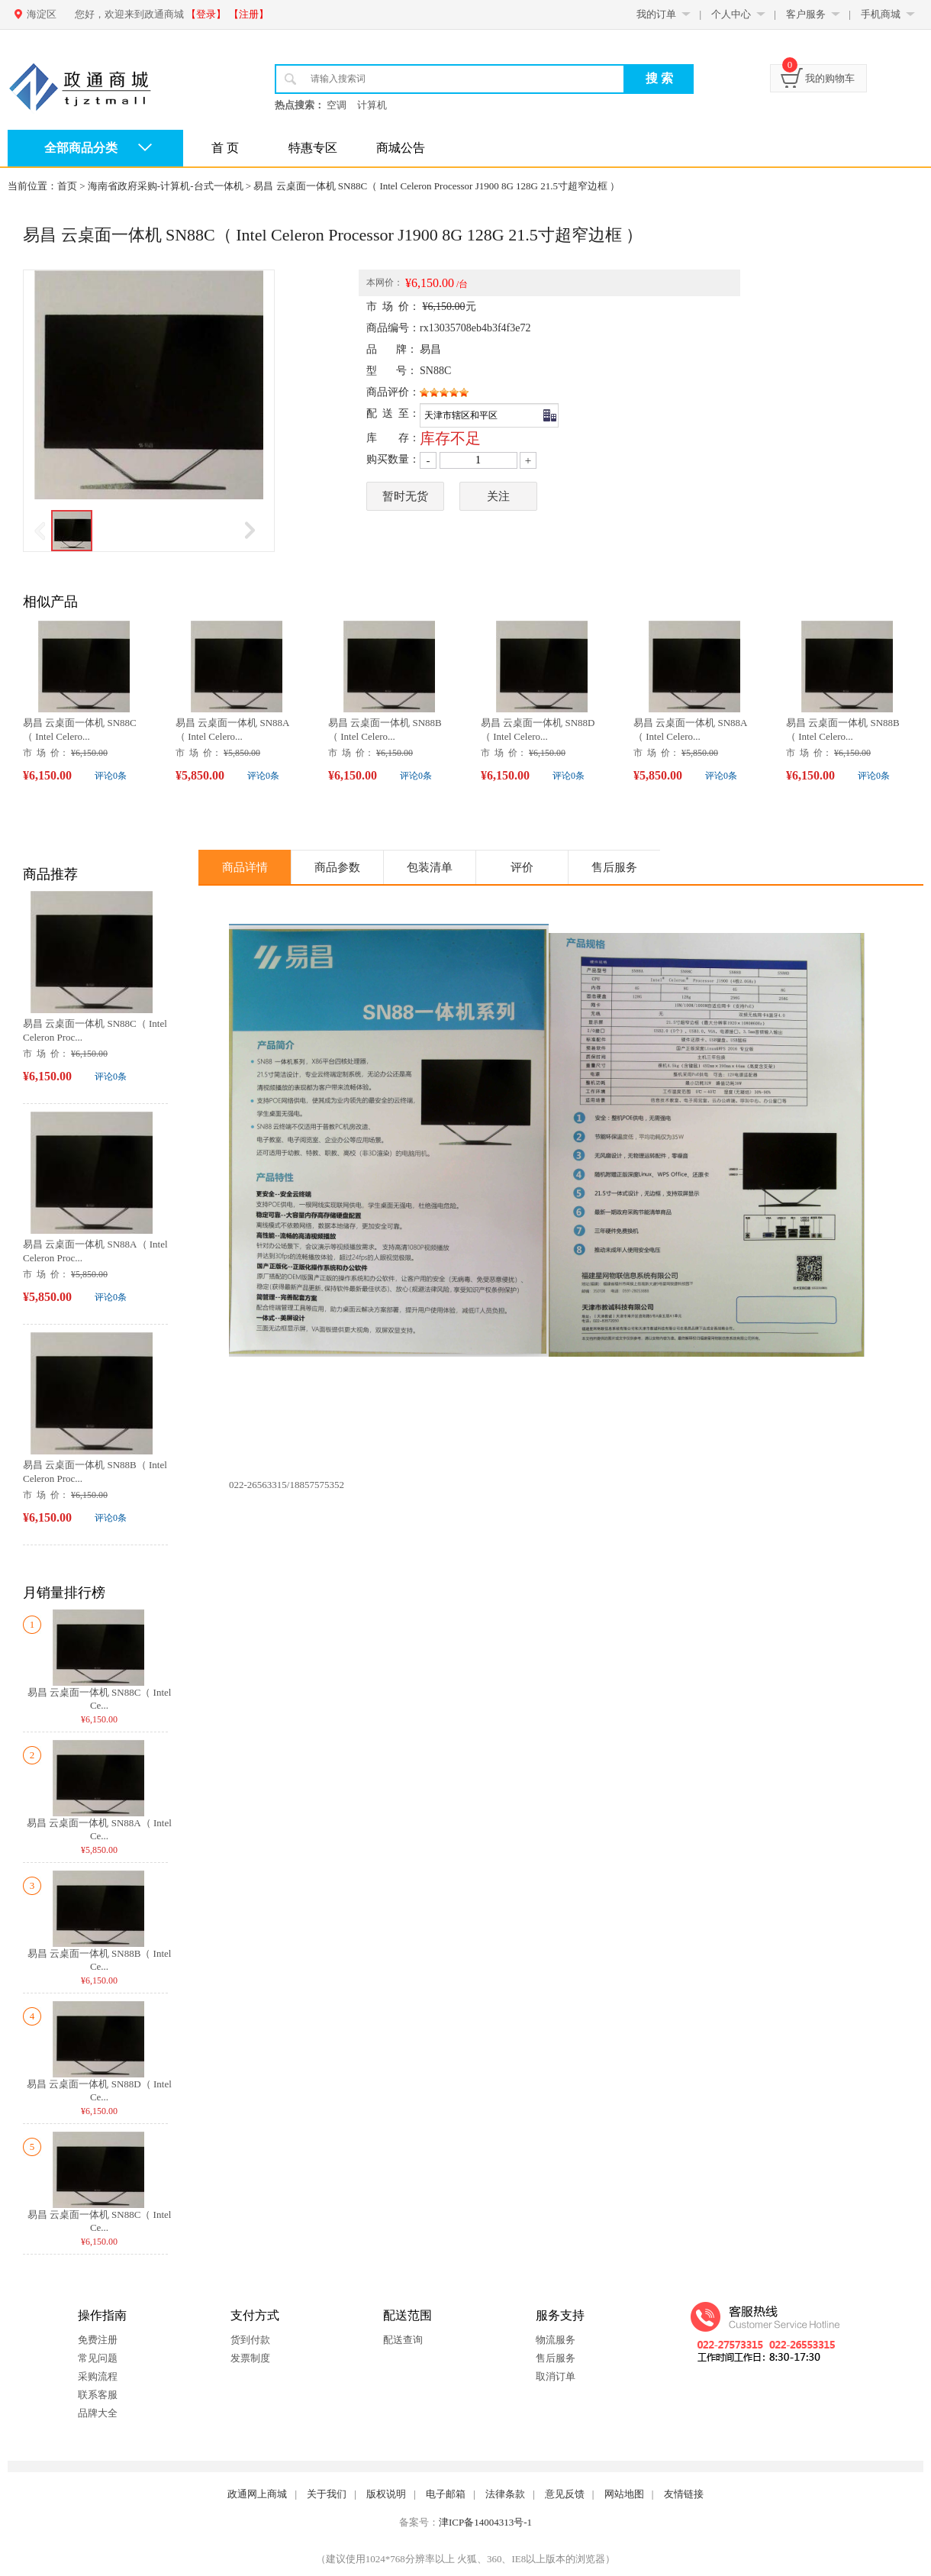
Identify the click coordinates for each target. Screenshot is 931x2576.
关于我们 (326, 2494)
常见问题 (98, 2358)
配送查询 (403, 2339)
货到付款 (250, 2339)
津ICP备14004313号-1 (485, 2522)
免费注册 (98, 2339)
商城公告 (400, 147)
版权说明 (386, 2494)
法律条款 (505, 2494)
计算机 (372, 105)
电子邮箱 (445, 2494)
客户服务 (806, 14)
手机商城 (880, 14)
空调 (336, 105)
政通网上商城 (257, 2494)
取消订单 (555, 2376)
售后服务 (555, 2358)
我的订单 (656, 14)
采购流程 (98, 2376)
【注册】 (249, 14)
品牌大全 (98, 2413)
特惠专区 (312, 147)
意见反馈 (565, 2494)
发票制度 (250, 2358)
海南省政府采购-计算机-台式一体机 (165, 186)
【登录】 (206, 14)
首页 (67, 186)
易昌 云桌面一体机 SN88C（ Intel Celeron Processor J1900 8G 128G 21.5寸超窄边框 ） (436, 186)
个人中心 (731, 14)
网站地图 (624, 2494)
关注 (498, 496)
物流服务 (555, 2339)
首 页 (225, 147)
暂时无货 (405, 496)
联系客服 (98, 2394)
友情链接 (684, 2494)
